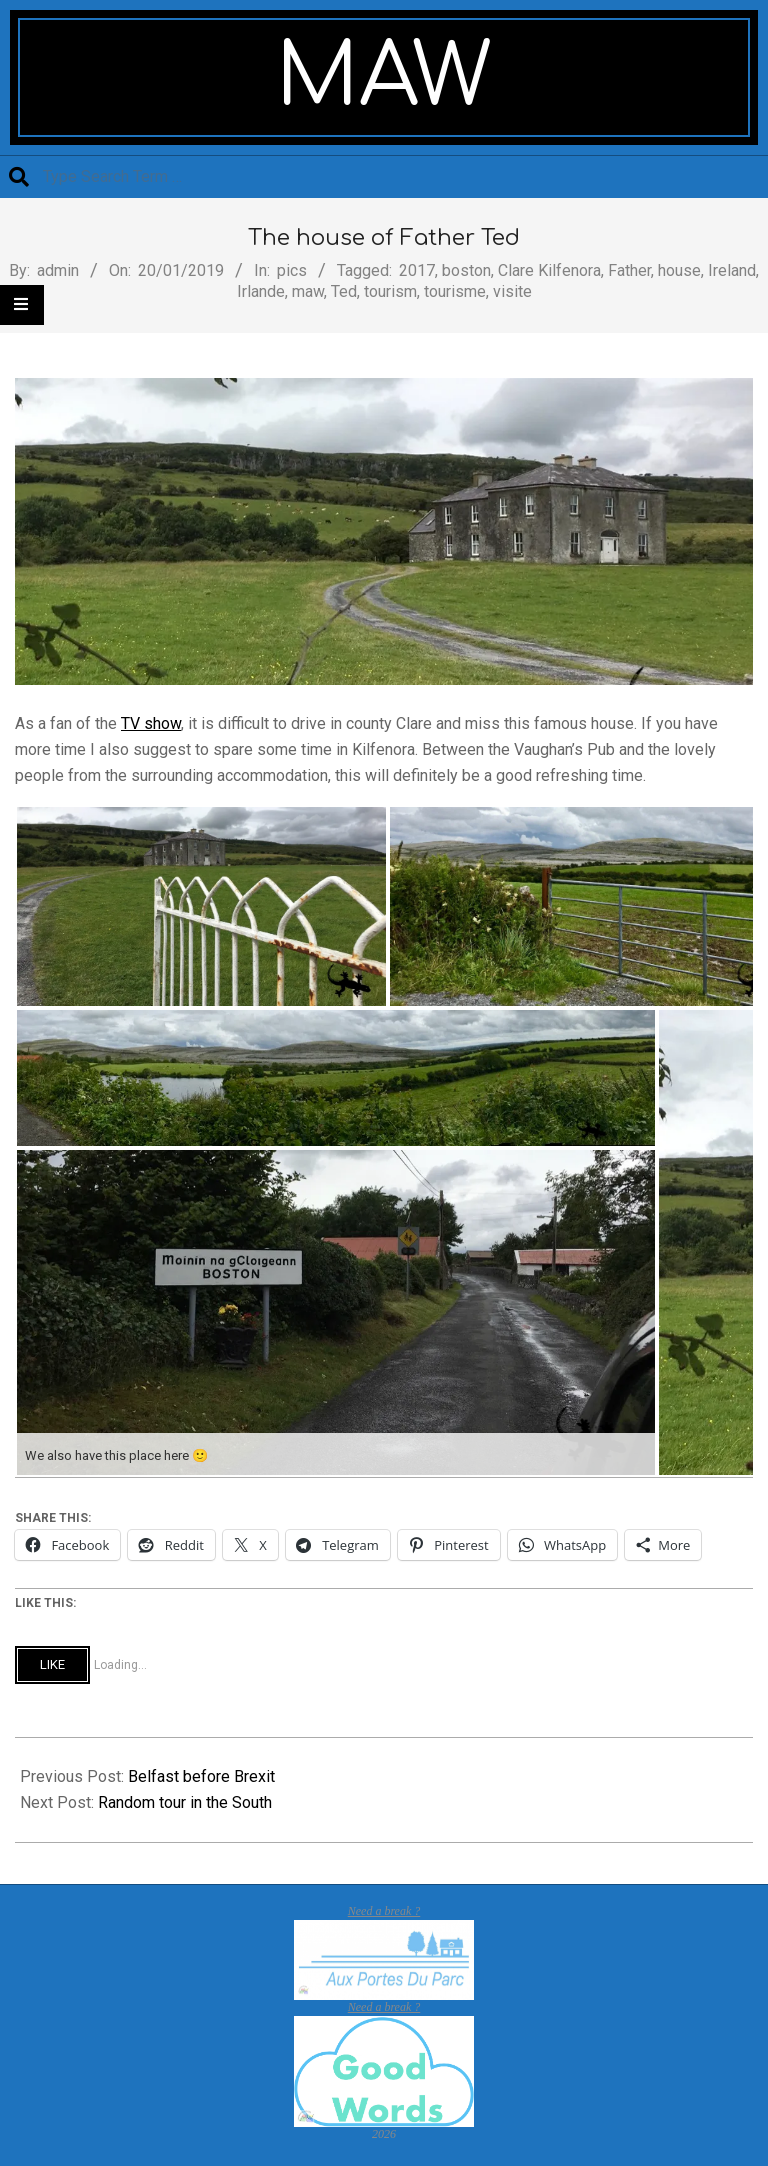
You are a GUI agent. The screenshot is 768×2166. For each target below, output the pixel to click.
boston (466, 270)
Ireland (732, 270)
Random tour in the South (185, 1802)
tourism (390, 291)
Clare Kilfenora (549, 270)
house (679, 270)
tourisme (455, 291)
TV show (151, 723)
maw (308, 291)
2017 (417, 270)
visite (512, 291)
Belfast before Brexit (201, 1776)
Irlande (261, 291)
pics (292, 270)
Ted (344, 291)
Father (629, 270)
